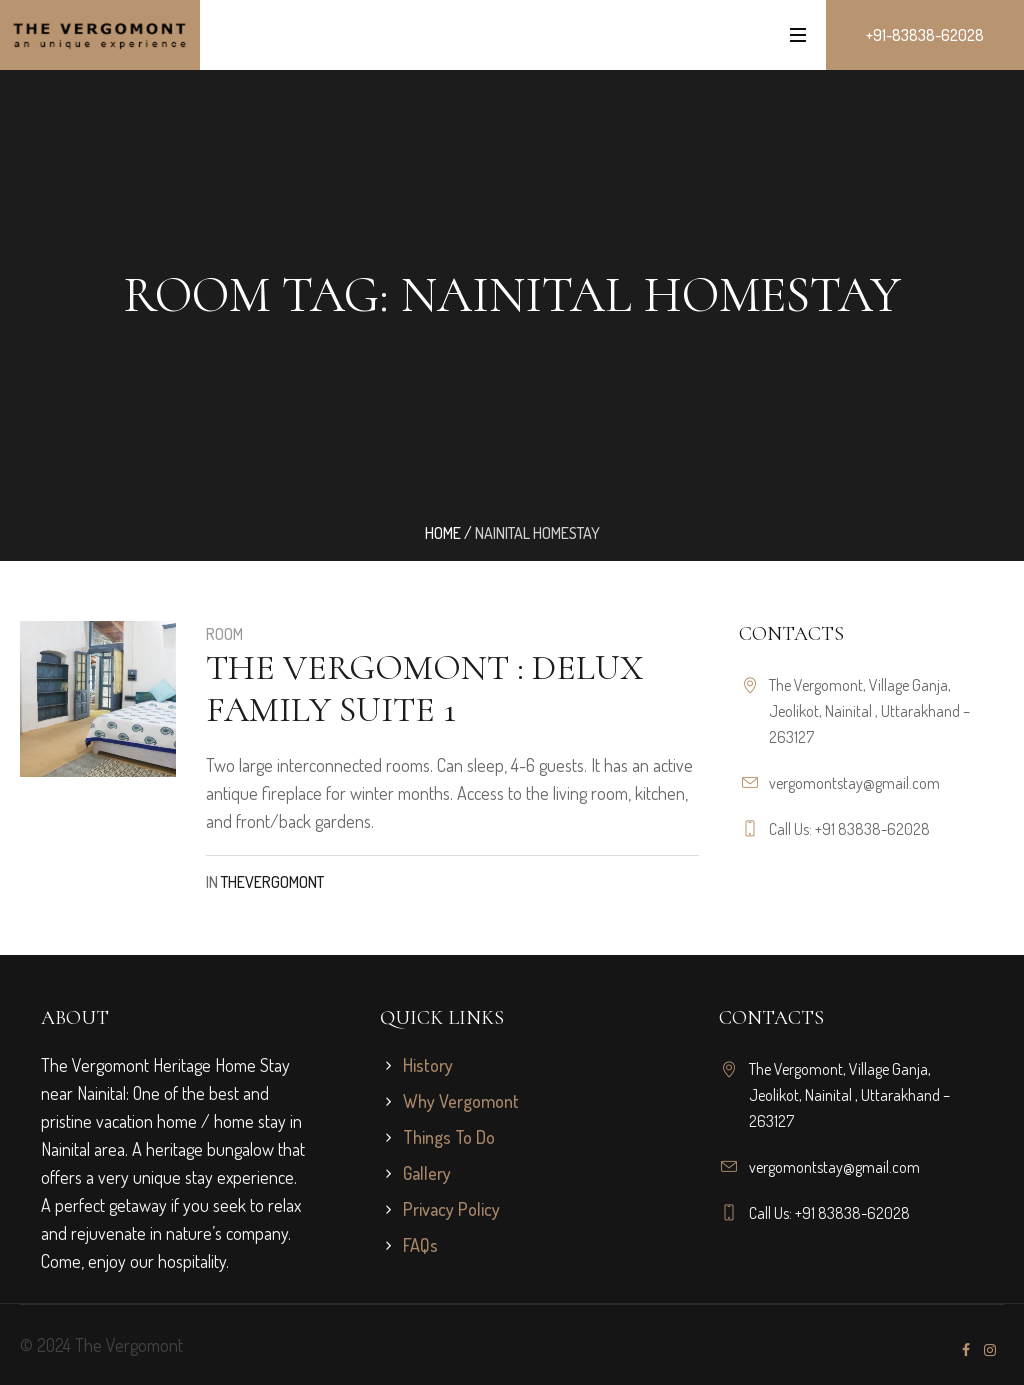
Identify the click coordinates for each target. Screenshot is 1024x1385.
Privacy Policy (451, 1209)
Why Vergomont (461, 1101)
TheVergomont (272, 882)
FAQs (420, 1245)
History (428, 1065)
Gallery (427, 1173)
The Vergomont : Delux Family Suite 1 (424, 688)
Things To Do (449, 1137)
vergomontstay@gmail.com (854, 783)
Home (443, 533)
